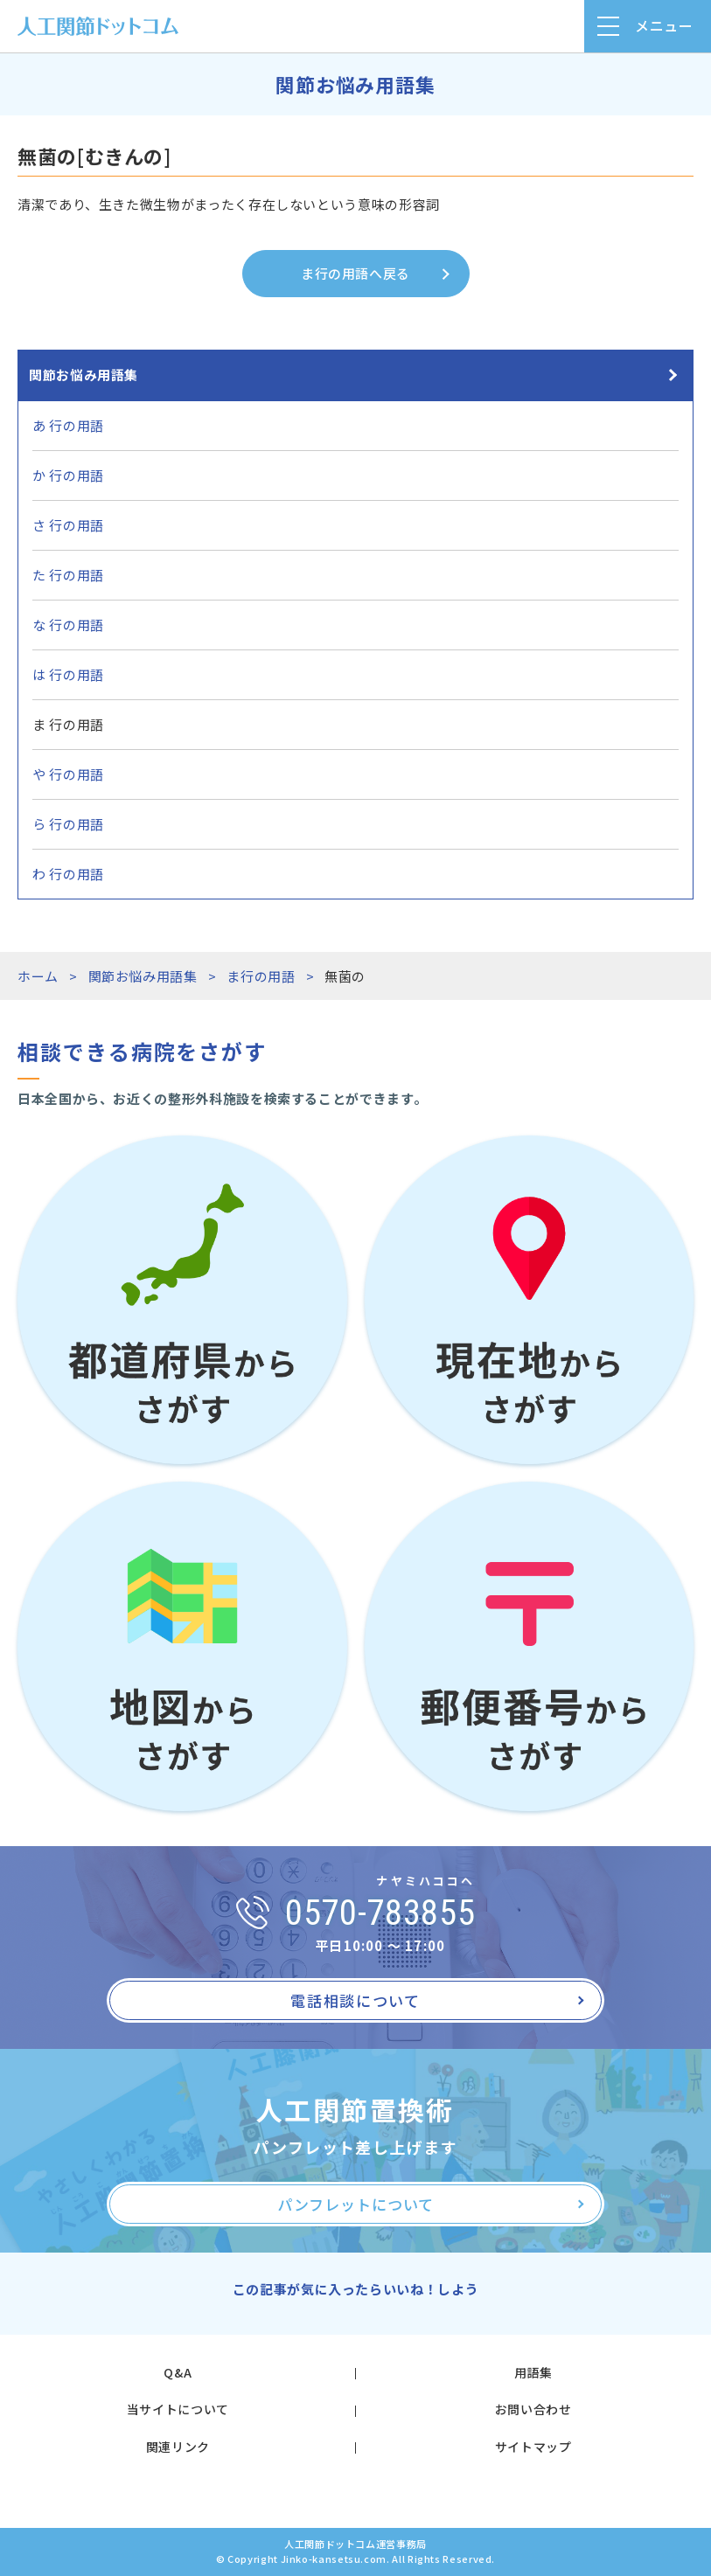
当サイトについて (178, 2409)
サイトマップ (533, 2446)
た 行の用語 (68, 575)
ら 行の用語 (68, 824)
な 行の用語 (68, 624)
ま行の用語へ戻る (355, 273)
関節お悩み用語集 (83, 374)
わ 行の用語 (68, 873)
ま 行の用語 (68, 724)
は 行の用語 (68, 674)
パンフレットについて (355, 2204)
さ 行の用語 (68, 525)
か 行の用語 (68, 475)
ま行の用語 (261, 976)
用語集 (533, 2372)
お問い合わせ (533, 2409)
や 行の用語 (68, 774)
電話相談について (355, 2000)
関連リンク (178, 2446)
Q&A (178, 2372)
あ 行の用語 (68, 425)
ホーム (38, 976)
